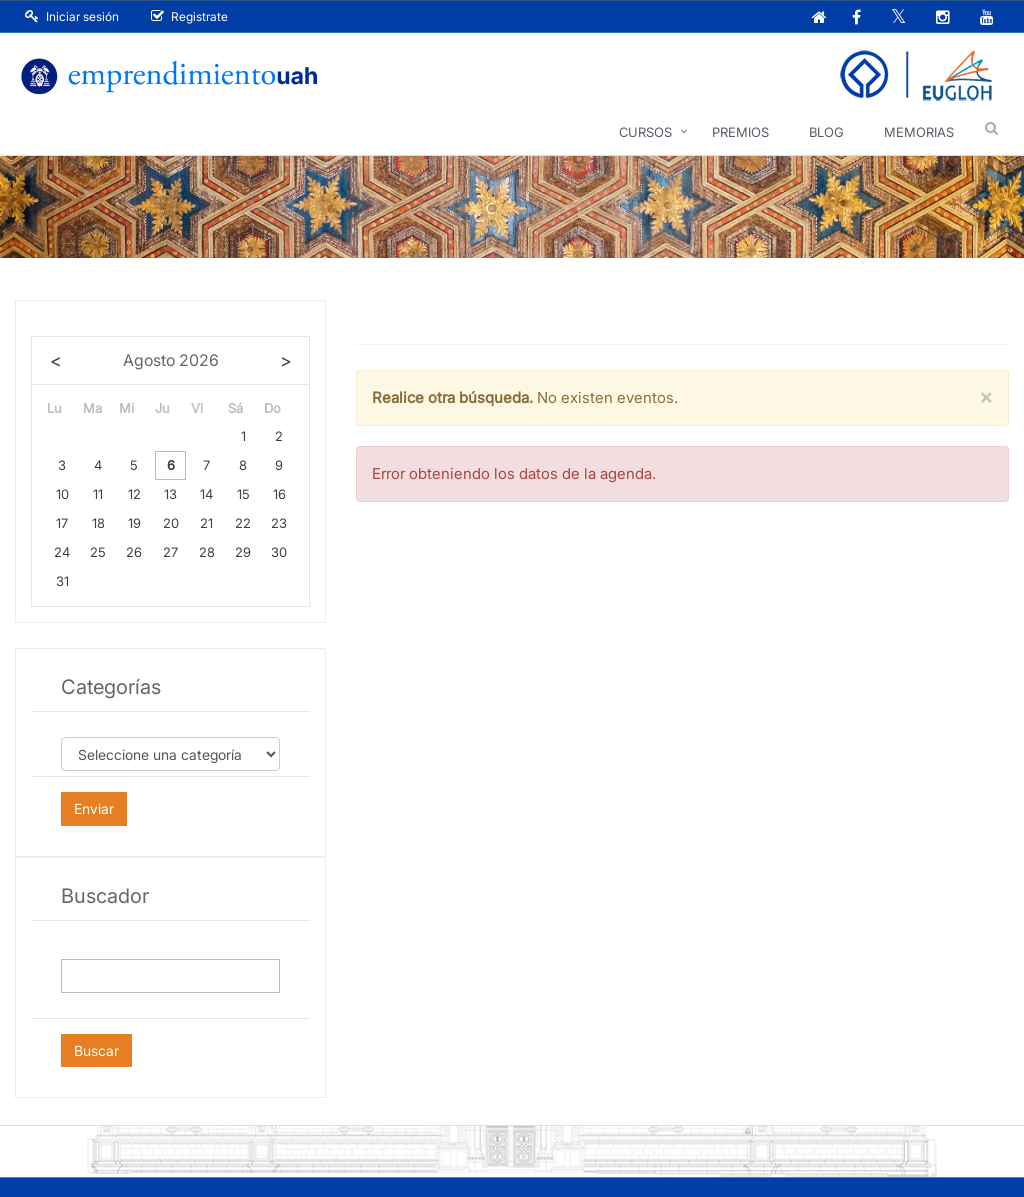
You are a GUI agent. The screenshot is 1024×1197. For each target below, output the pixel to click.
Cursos (645, 132)
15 (243, 494)
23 (279, 523)
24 (62, 552)
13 (170, 494)
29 (243, 552)
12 (134, 494)
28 (207, 552)
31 (62, 581)
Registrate (189, 16)
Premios (740, 132)
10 (62, 494)
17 (62, 523)
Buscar (96, 1050)
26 (134, 552)
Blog (826, 132)
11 (98, 494)
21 (206, 523)
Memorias (919, 132)
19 (134, 523)
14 (206, 494)
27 (170, 552)
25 (98, 552)
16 (279, 494)
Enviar (94, 808)
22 (243, 523)
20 (171, 523)
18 (98, 523)
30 (279, 552)
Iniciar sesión (72, 16)
